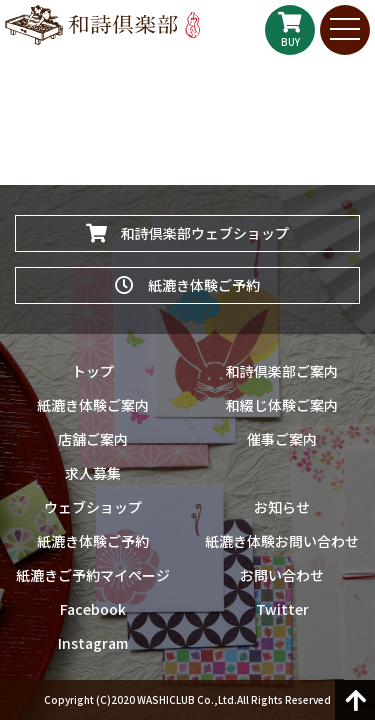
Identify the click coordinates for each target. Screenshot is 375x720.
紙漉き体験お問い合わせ (282, 541)
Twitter (282, 609)
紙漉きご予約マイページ (93, 575)
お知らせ (282, 507)
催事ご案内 (282, 439)
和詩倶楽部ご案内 (282, 371)
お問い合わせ (282, 575)
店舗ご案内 (93, 439)
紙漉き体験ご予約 (187, 285)
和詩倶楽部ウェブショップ (187, 233)
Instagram (93, 643)
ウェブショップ (93, 507)
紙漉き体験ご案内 (93, 405)
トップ (93, 371)
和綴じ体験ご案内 (282, 405)
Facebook (93, 609)
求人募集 (93, 473)
